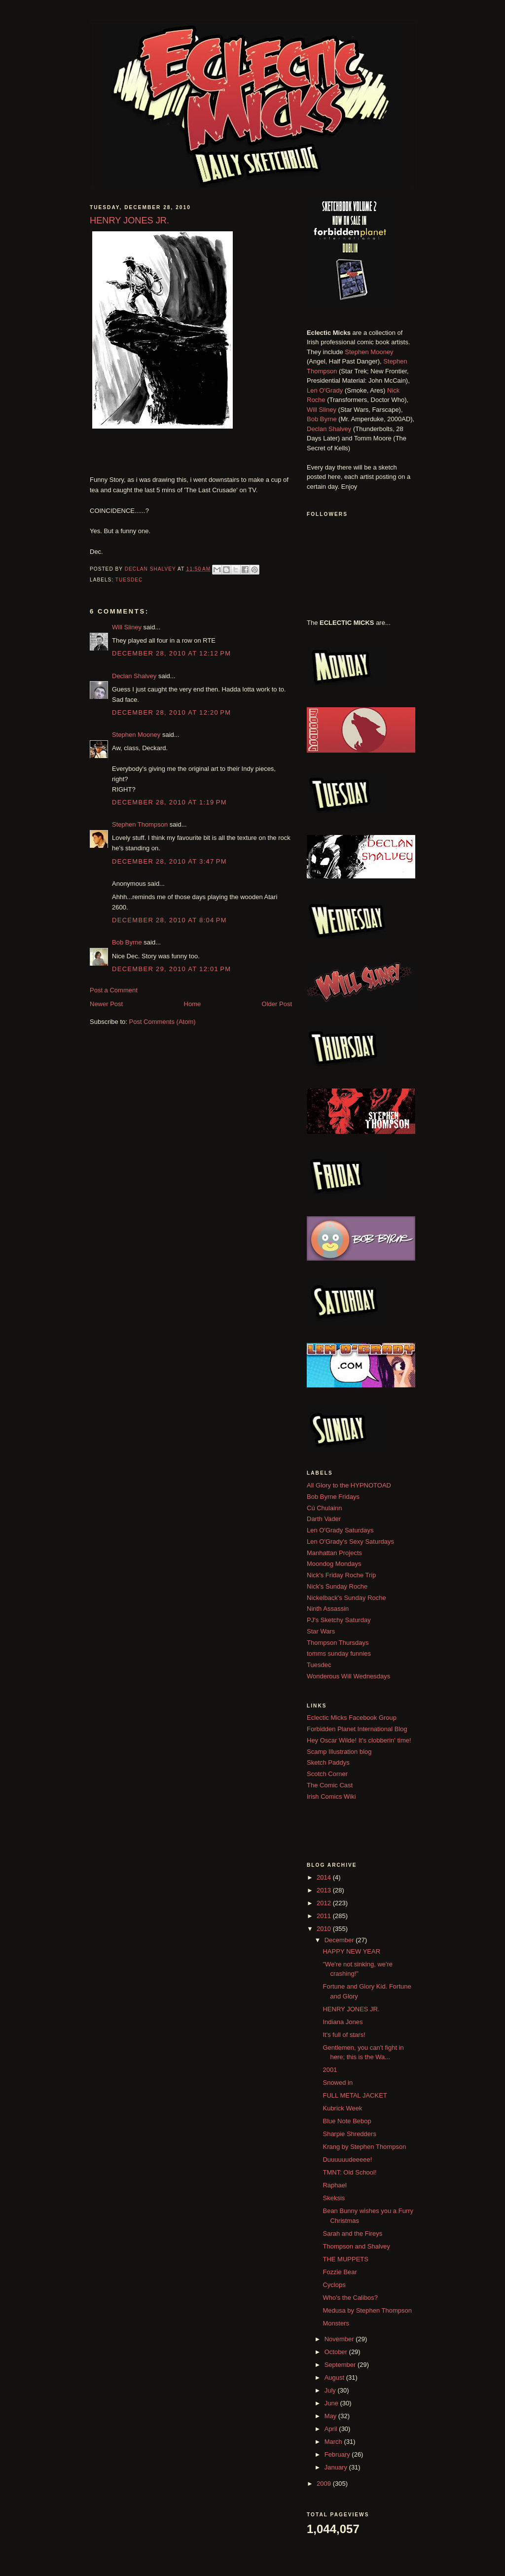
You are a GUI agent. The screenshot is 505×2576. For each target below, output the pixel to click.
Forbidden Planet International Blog (357, 1729)
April (332, 2428)
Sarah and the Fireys (352, 2233)
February (338, 2454)
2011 (325, 1916)
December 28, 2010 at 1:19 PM (169, 802)
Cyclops (334, 2284)
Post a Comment (114, 990)
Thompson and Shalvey (356, 2246)
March (334, 2441)
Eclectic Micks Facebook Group (352, 1717)
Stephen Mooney (136, 734)
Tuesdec (129, 579)
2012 (325, 1903)
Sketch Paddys (328, 1762)
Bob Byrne (127, 942)
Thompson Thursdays (338, 1642)
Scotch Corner (327, 1774)
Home (192, 1004)
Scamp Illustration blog (339, 1751)
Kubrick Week (342, 2108)
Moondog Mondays (334, 1563)
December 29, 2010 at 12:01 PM (171, 969)
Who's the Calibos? (350, 2297)
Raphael (334, 2185)
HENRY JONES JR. (351, 2009)
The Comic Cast (330, 1785)
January (337, 2467)
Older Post (277, 1004)
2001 (330, 2069)
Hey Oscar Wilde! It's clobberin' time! (359, 1740)
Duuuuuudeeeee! (347, 2159)
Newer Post (106, 1004)
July (331, 2390)
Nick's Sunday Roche (337, 1586)
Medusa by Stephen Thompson (367, 2310)
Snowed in (338, 2082)
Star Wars (321, 1631)
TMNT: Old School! (349, 2172)
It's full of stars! (344, 2034)
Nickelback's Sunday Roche (346, 1597)
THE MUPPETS (345, 2259)
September (341, 2364)
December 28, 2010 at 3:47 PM (169, 861)
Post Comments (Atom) (162, 1021)
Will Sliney (127, 627)
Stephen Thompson (140, 824)
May (331, 2416)
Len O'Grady (325, 390)
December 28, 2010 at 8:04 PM (169, 920)
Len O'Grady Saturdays (340, 1530)
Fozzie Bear (340, 2272)
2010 (325, 1928)
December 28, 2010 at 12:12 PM (171, 653)
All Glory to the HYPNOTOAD (349, 1485)
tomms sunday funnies (339, 1653)
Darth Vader (324, 1519)
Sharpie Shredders (349, 2134)
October (337, 2352)
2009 (325, 2483)
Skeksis (334, 2198)
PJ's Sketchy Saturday (339, 1620)
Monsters (336, 2323)
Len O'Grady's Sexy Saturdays (350, 1541)
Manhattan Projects (334, 1553)
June (332, 2403)
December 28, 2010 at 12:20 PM (171, 712)
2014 (325, 1877)
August (335, 2377)
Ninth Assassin (328, 1608)
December (340, 1940)
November (340, 2339)
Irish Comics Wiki (331, 1796)
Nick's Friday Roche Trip (341, 1575)
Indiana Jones (342, 2022)
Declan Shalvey (134, 676)
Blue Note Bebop (347, 2121)
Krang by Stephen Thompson (364, 2146)
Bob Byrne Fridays (333, 1496)
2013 (325, 1890)
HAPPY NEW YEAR (351, 1951)
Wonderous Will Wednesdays (348, 1676)
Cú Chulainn (324, 1508)
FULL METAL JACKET (355, 2095)
